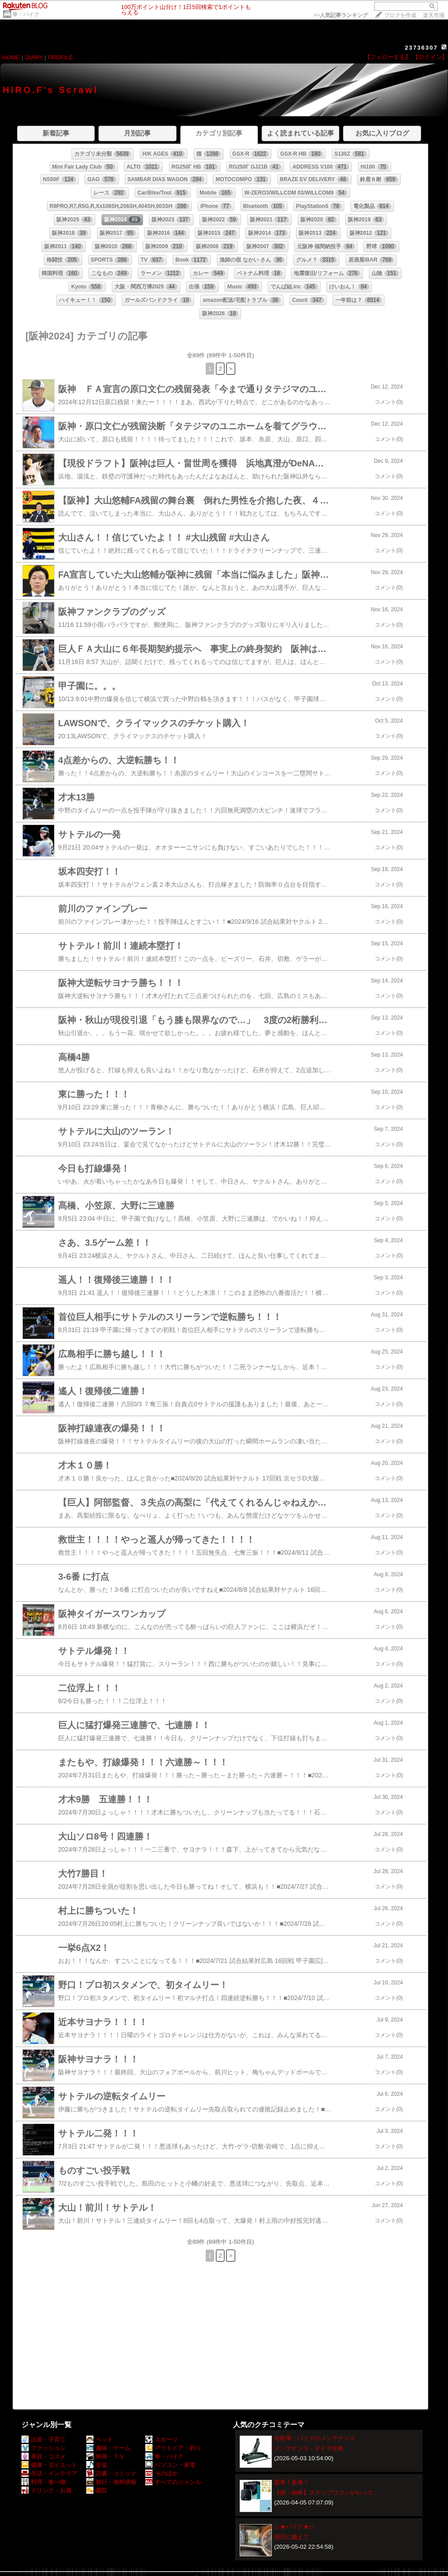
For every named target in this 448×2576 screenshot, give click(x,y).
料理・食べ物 (43, 2482)
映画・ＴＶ (105, 2456)
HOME (11, 57)
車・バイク (26, 14)
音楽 (96, 2465)
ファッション (43, 2448)
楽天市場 (433, 15)
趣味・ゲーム (108, 2448)
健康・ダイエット (49, 2465)
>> (340, 15)
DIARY (34, 57)
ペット (99, 2439)
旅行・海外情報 (111, 2482)
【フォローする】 (387, 57)
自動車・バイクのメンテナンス (314, 2438)
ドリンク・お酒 (46, 2490)
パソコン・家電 (170, 2465)
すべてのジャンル (173, 2482)
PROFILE (60, 57)
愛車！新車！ (291, 2482)
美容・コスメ (43, 2456)
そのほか (161, 2473)
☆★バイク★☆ (294, 2526)
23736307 (421, 47)
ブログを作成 (400, 15)
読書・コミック (111, 2473)
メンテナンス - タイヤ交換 (308, 2448)
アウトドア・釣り (173, 2448)
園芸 (96, 2490)
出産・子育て (43, 2439)
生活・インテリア (49, 2473)
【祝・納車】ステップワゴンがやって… (326, 2492)
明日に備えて (291, 2537)
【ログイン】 (430, 57)
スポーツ (161, 2439)
